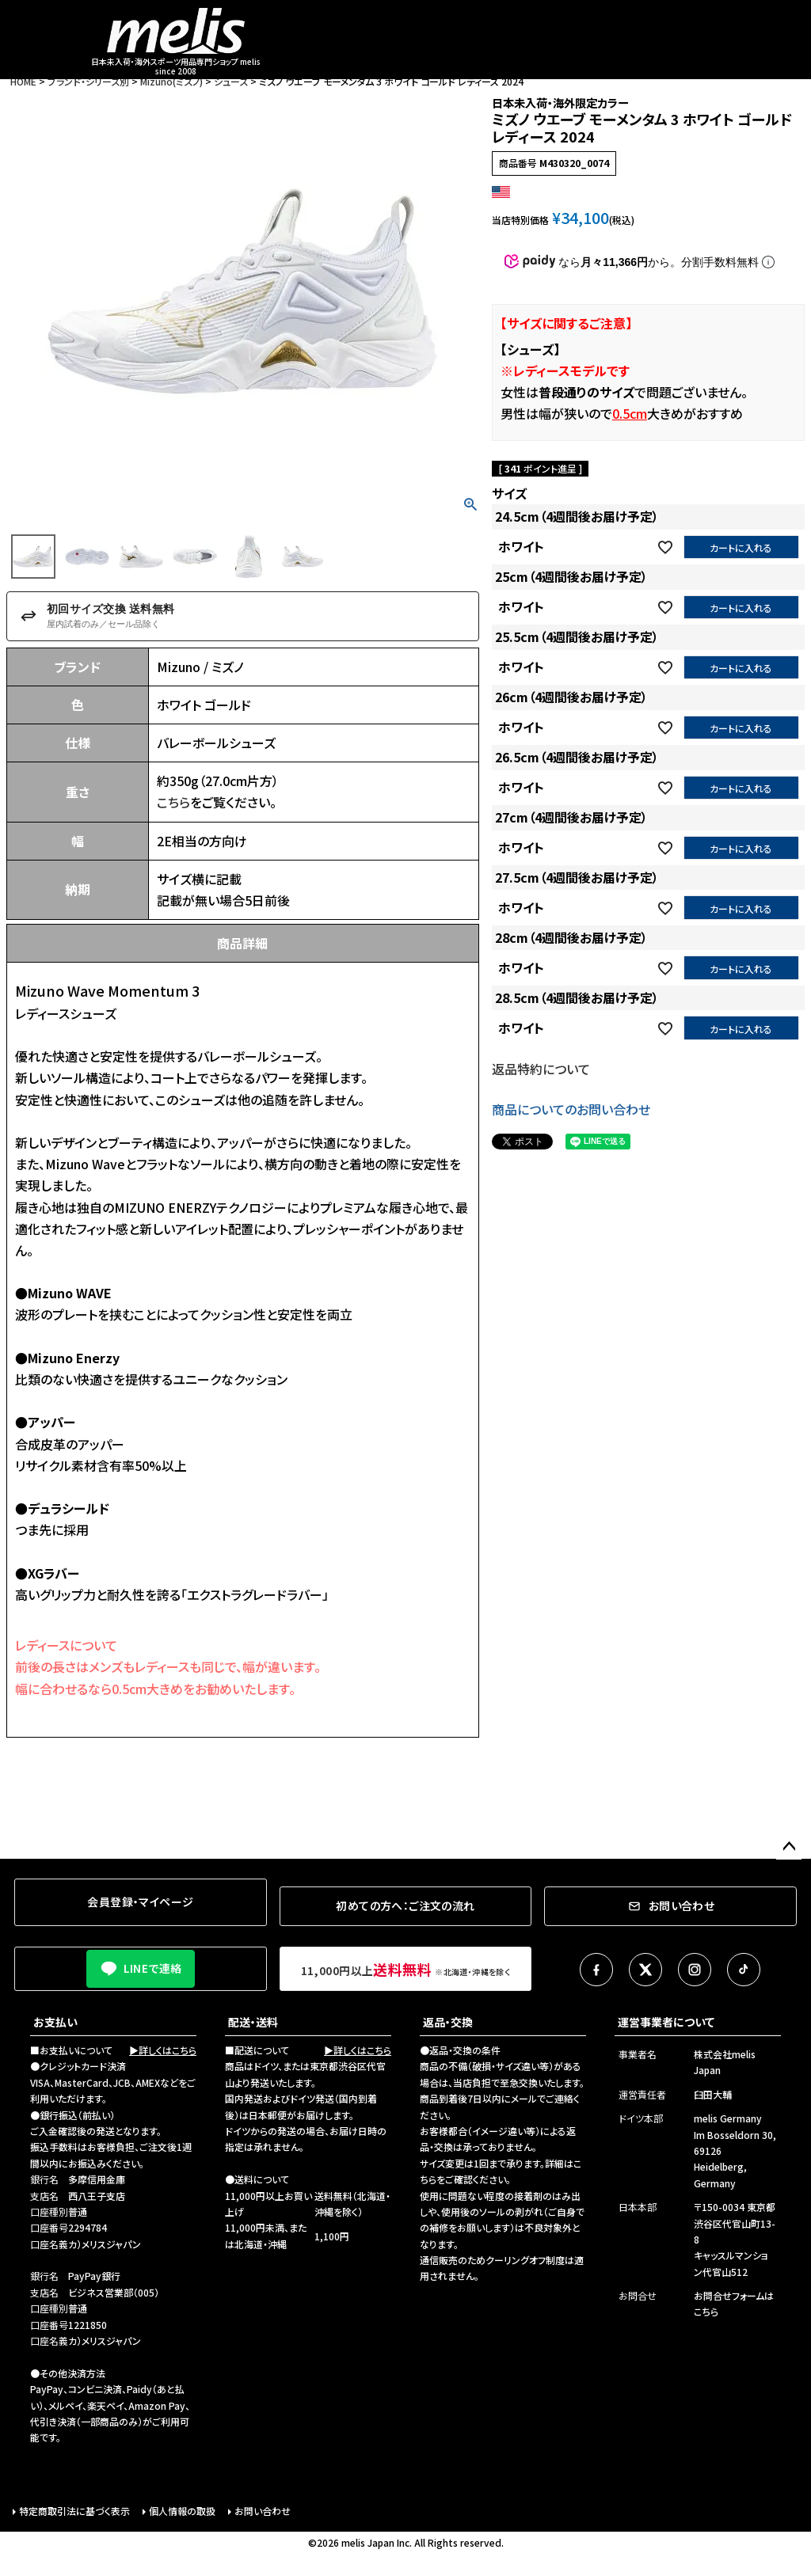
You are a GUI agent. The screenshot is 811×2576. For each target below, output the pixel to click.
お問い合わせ (262, 2510)
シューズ (231, 81)
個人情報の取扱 (182, 2510)
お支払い (55, 2022)
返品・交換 (448, 2022)
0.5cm (629, 413)
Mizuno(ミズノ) (171, 81)
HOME (23, 81)
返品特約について (541, 1068)
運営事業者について (666, 2022)
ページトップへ (788, 1847)
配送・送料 (253, 2022)
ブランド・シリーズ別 (88, 81)
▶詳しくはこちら (162, 2050)
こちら (173, 801)
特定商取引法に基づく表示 (74, 2510)
